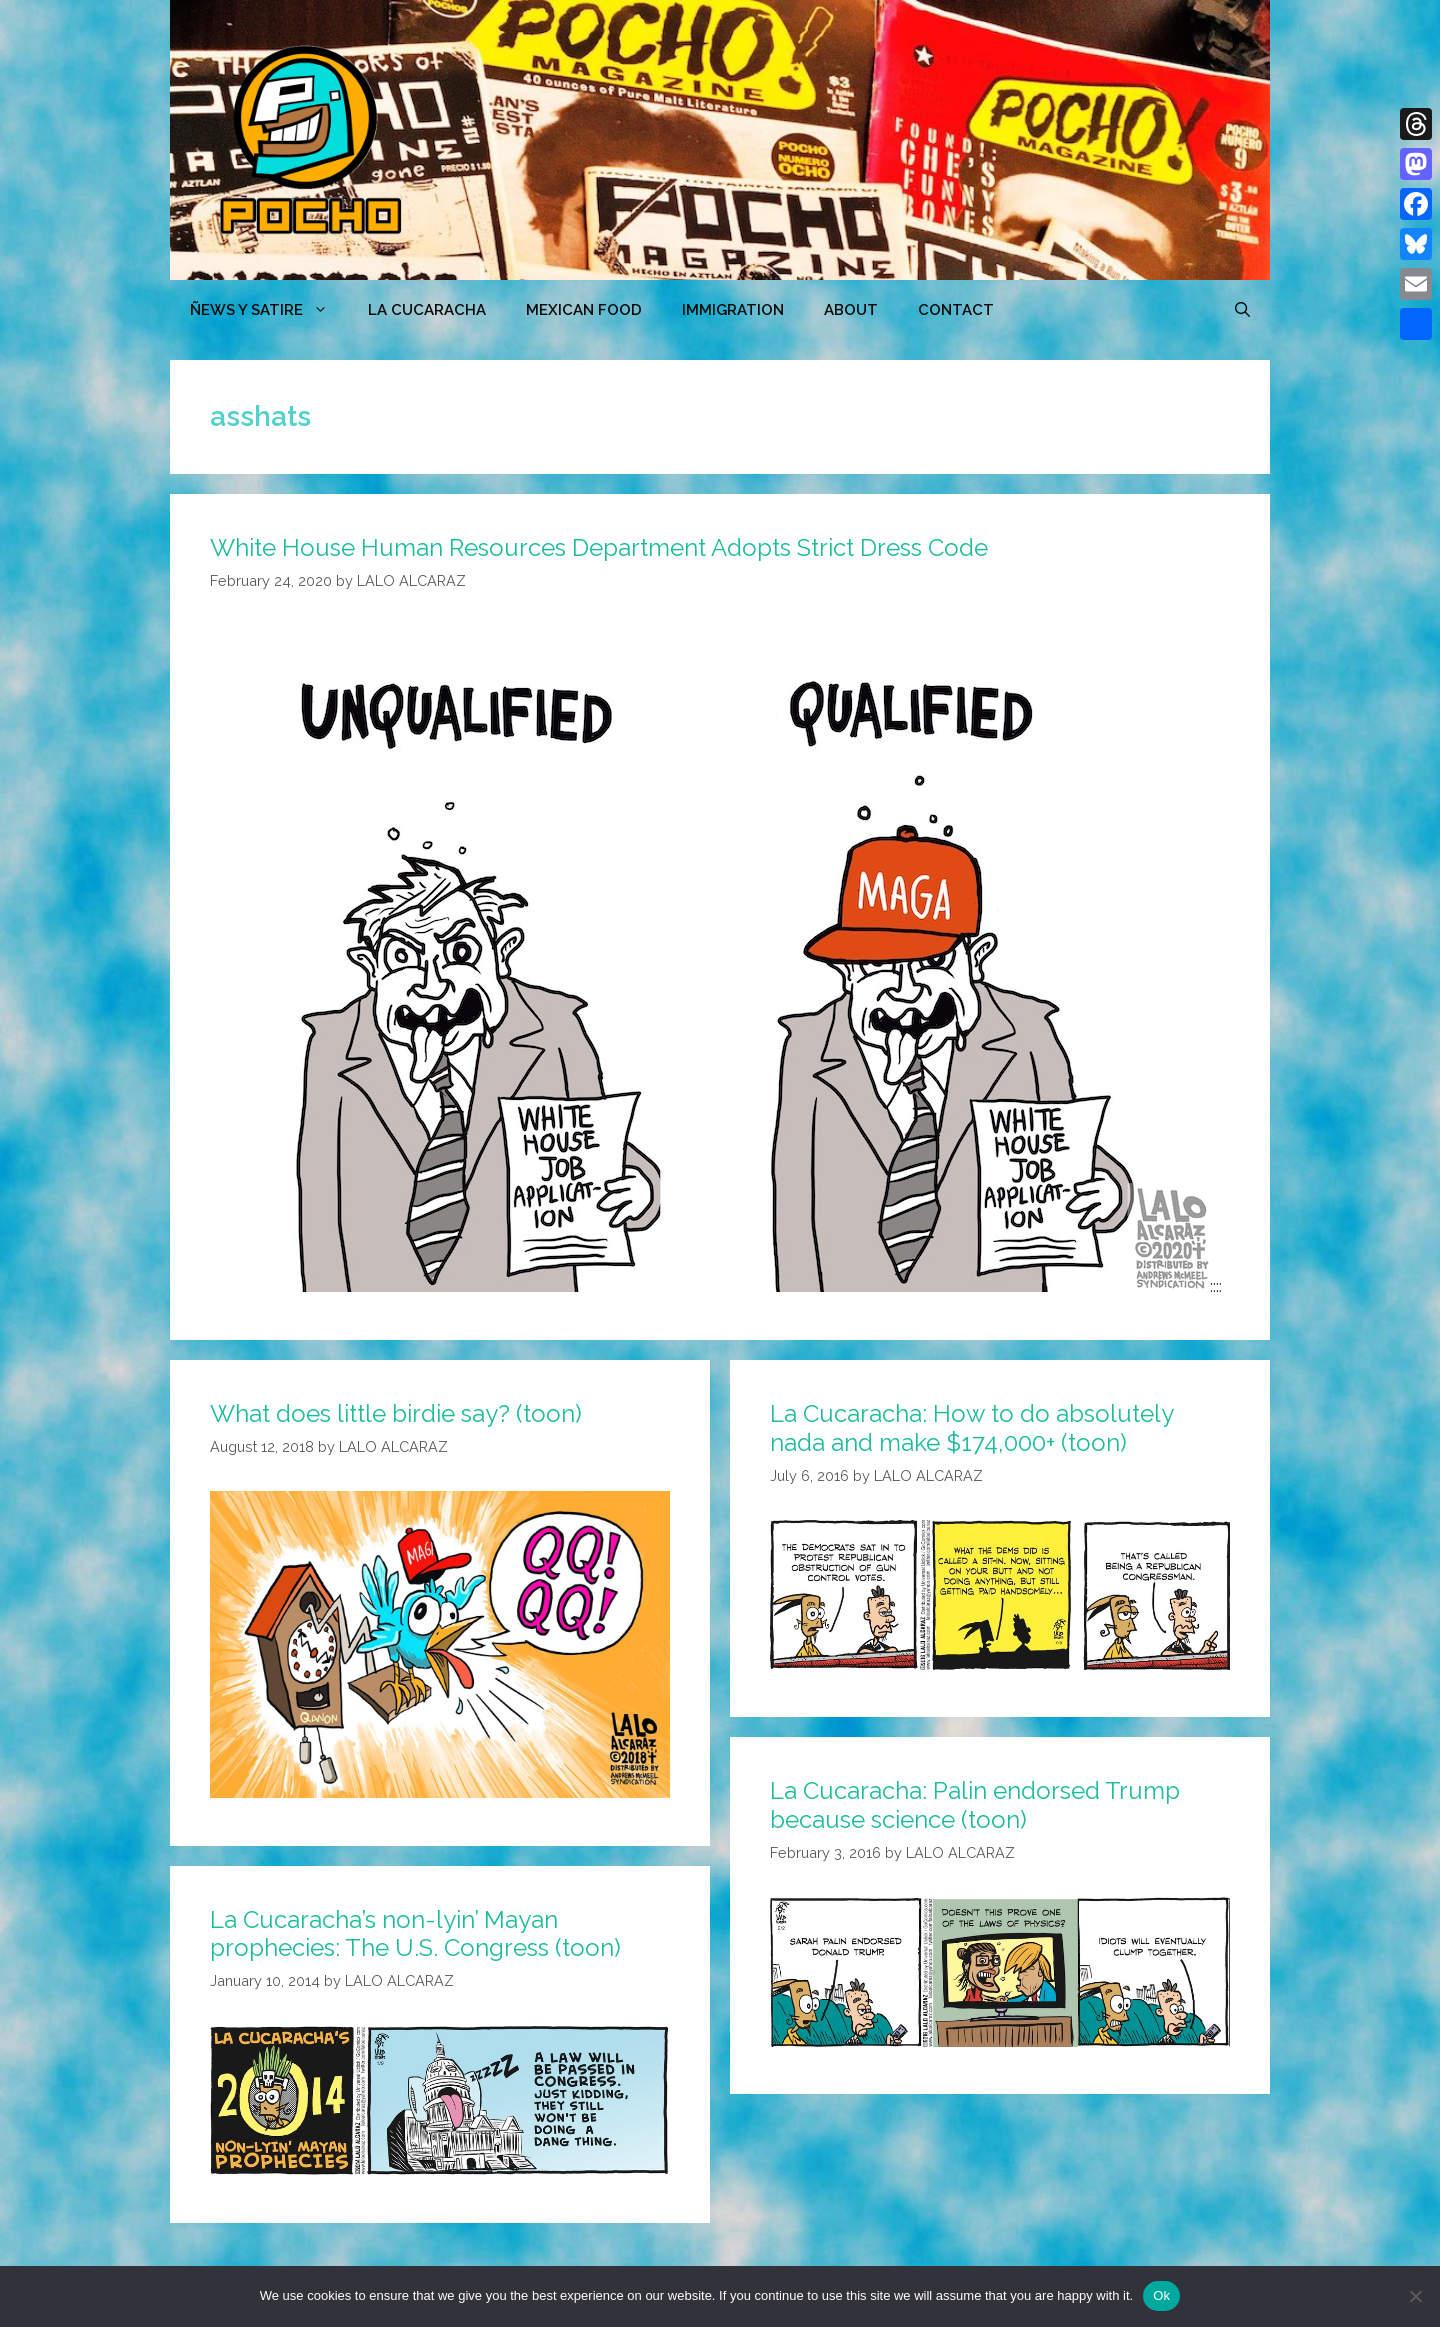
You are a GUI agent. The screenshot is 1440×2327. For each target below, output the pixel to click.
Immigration (733, 310)
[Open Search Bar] (1242, 310)
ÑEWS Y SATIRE (269, 310)
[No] (1415, 2296)
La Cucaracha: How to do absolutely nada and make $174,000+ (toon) (971, 1428)
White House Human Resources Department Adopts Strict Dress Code (599, 547)
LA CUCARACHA (427, 310)
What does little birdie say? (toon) (396, 1413)
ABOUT (851, 310)
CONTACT (956, 310)
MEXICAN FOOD (584, 310)
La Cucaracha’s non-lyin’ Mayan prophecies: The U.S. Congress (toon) (415, 1934)
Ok (1161, 2295)
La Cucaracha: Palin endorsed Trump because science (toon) (975, 1805)
